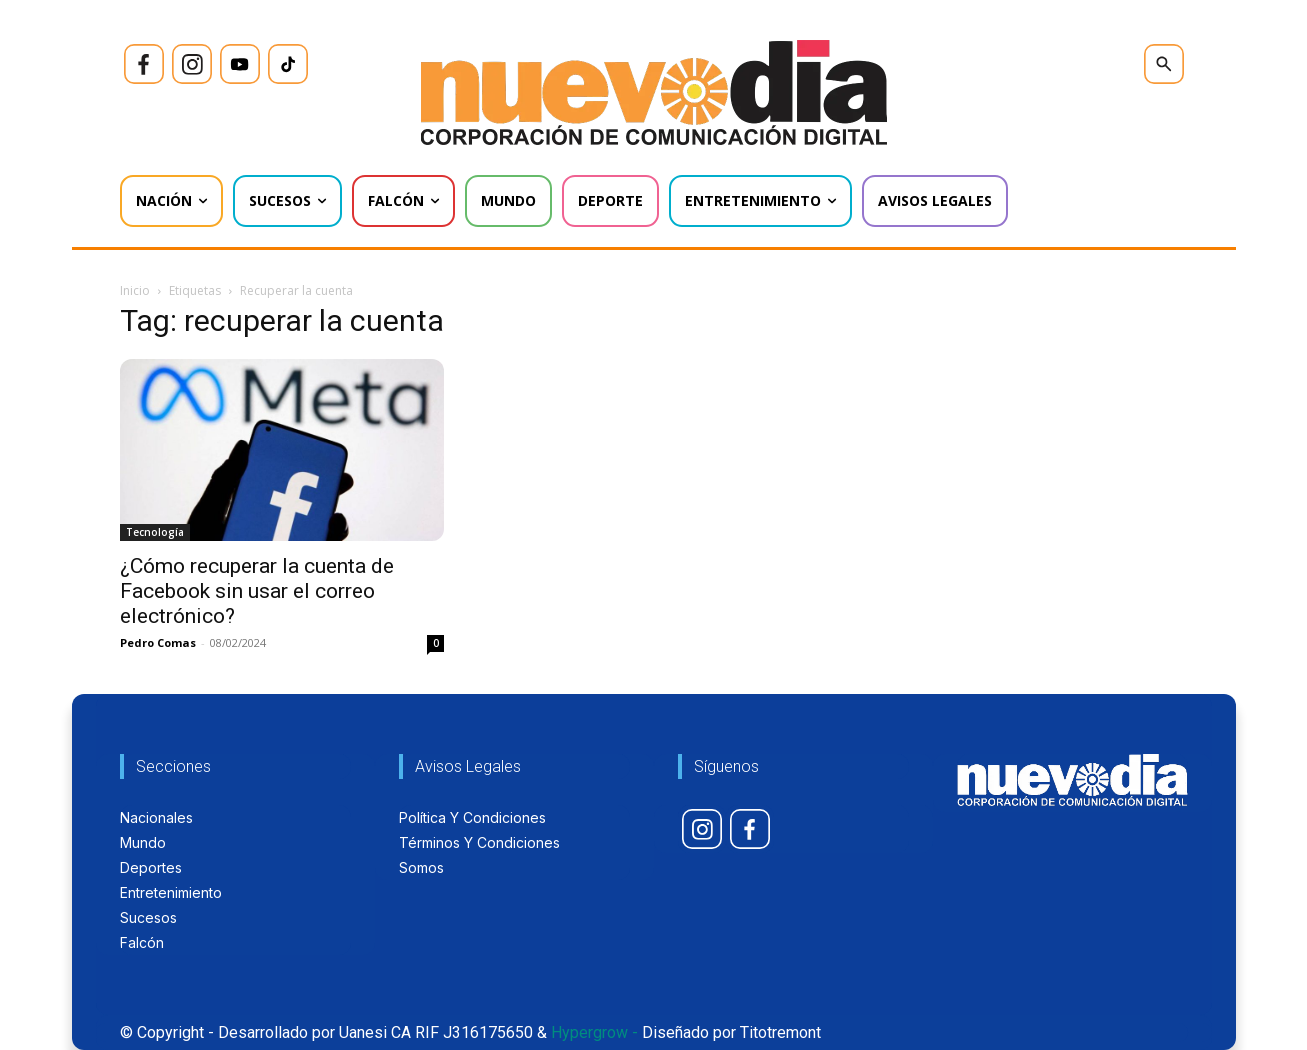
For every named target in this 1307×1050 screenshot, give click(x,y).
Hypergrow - (594, 1032)
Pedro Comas (158, 642)
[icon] (144, 64)
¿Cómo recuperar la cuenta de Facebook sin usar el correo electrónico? (257, 591)
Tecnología (155, 532)
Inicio (135, 290)
